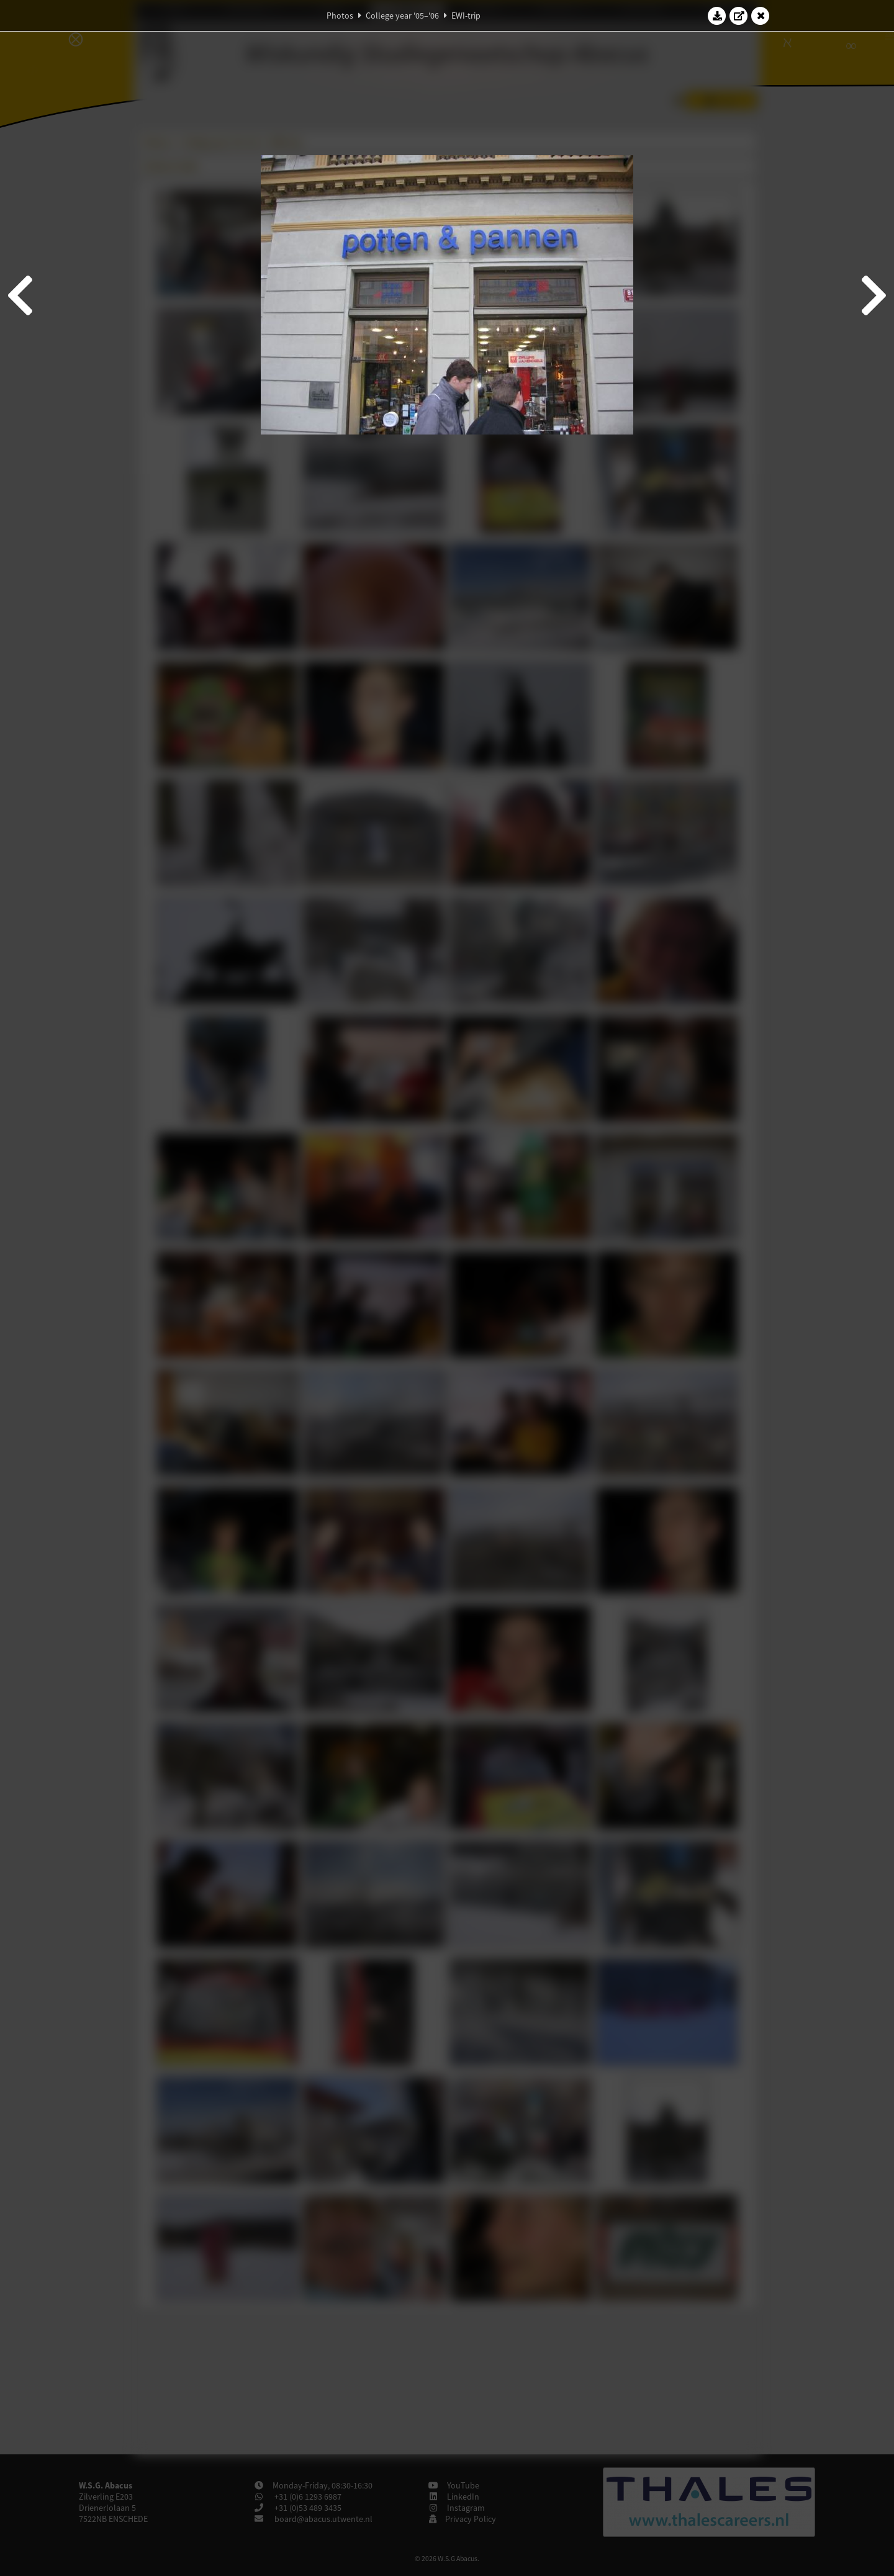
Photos (340, 15)
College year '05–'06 (402, 15)
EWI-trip (466, 15)
